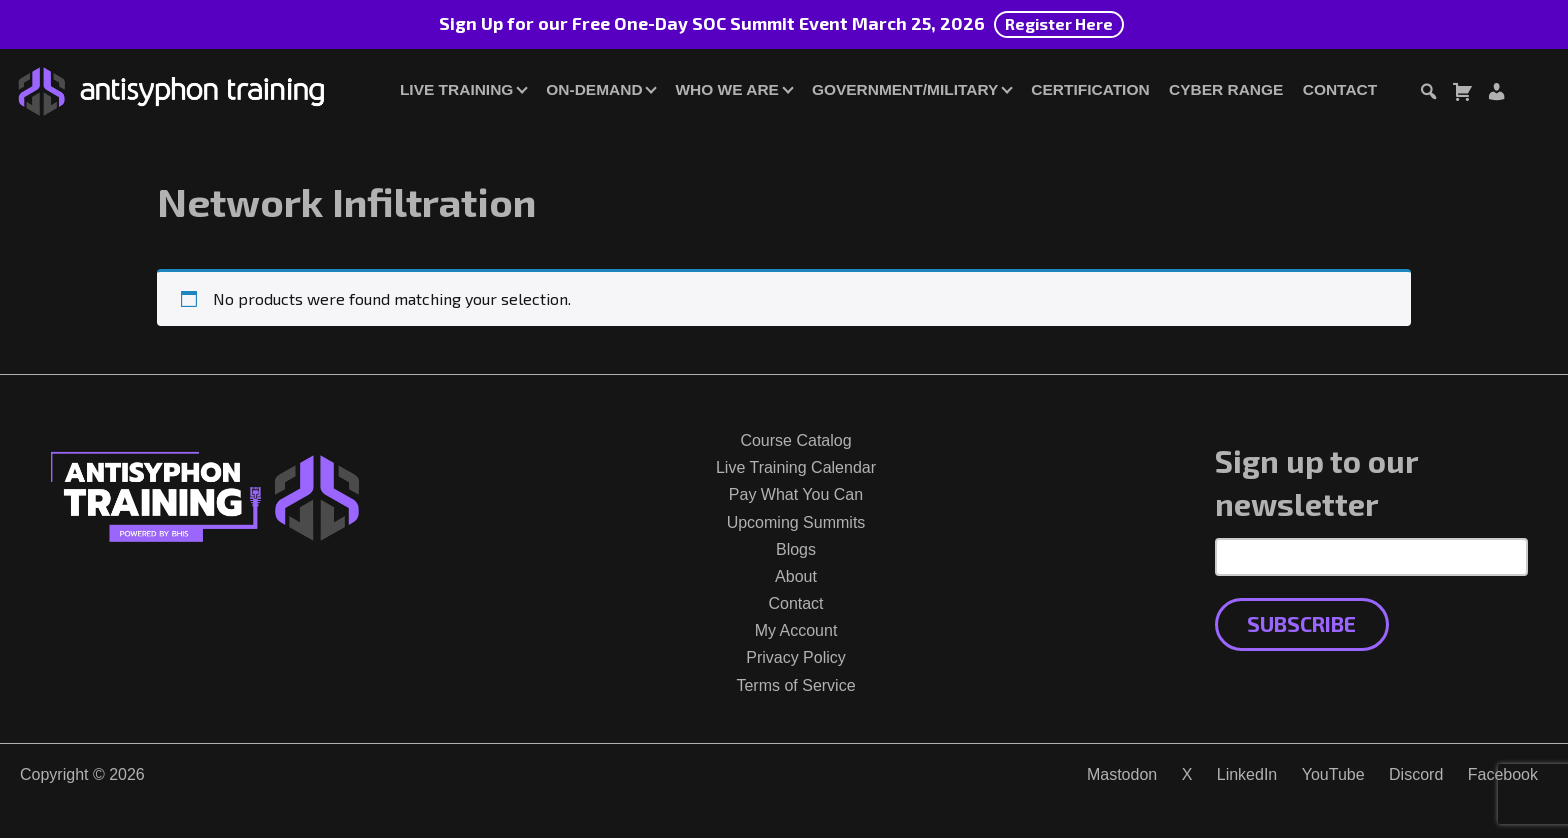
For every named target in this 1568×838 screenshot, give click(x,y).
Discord (1416, 774)
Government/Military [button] (905, 89)
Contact (1340, 89)
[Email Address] (1371, 557)
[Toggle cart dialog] (1462, 94)
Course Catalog (795, 440)
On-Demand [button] (594, 89)
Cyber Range (1226, 89)
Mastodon (1122, 774)
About (796, 576)
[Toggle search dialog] (1428, 94)
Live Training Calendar (796, 467)
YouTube (1333, 774)
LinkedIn (1247, 774)
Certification (1090, 89)
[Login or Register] (1496, 94)
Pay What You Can (796, 494)
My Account (796, 630)
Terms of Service (795, 685)
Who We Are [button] (727, 89)
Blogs (796, 549)
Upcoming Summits (796, 522)
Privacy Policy (796, 657)
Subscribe (1301, 623)
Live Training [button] (456, 89)
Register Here (1059, 23)
